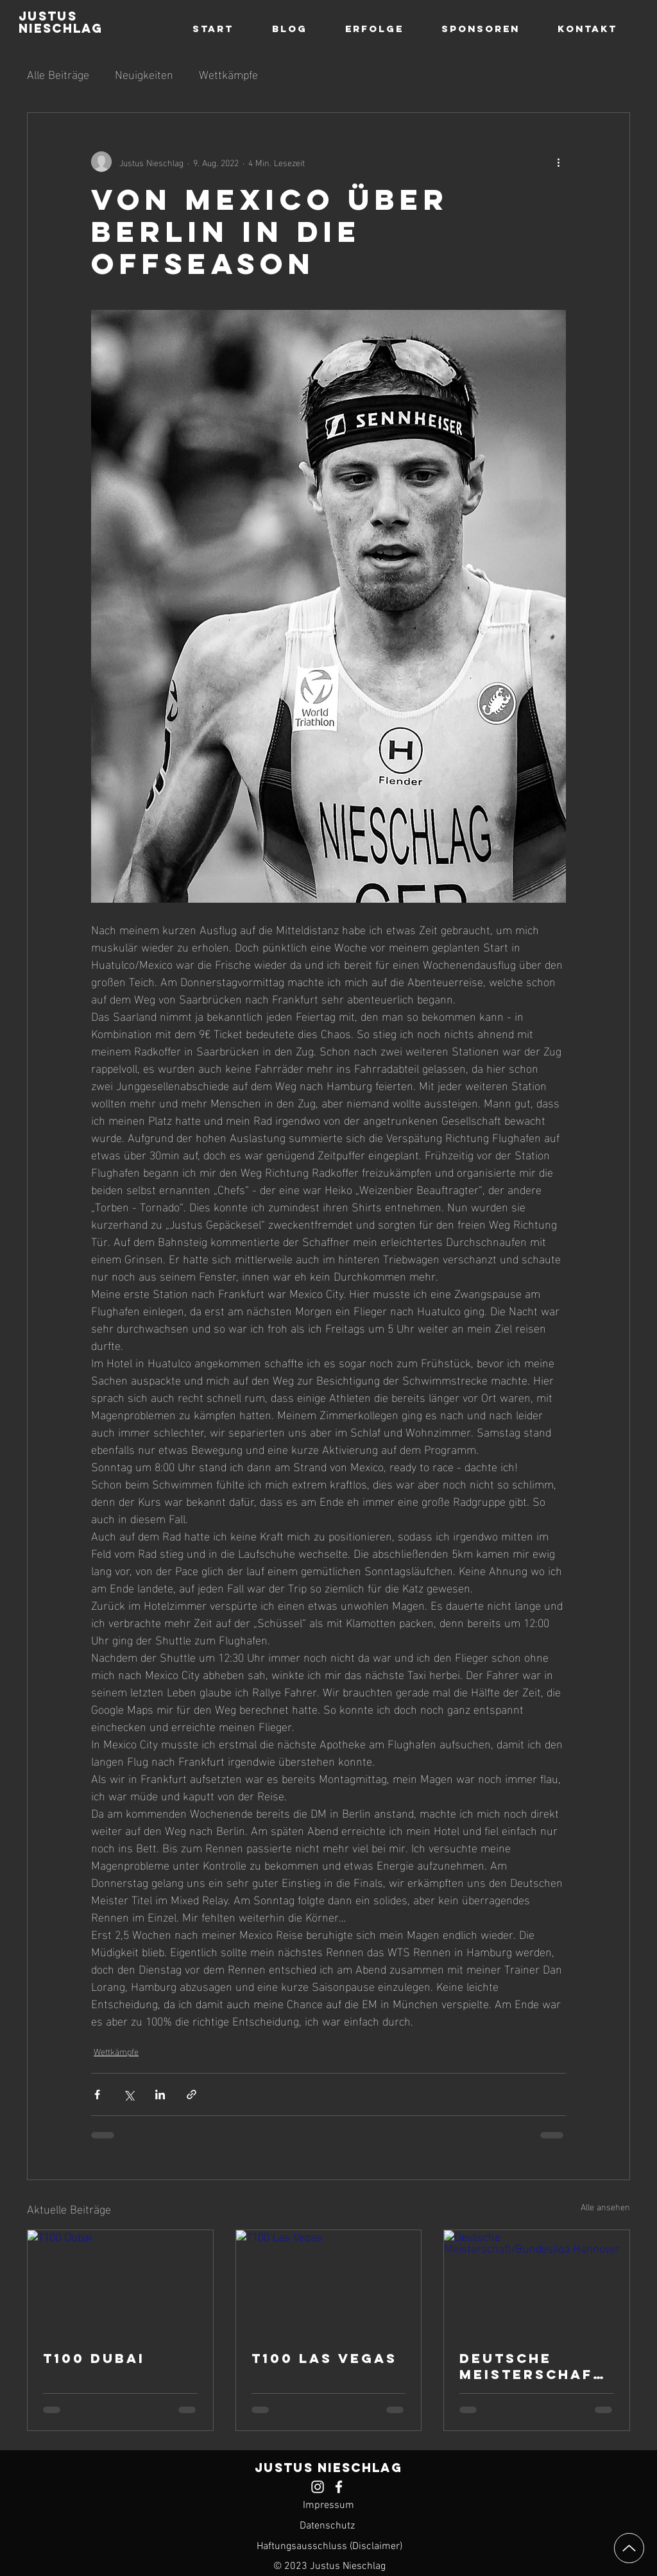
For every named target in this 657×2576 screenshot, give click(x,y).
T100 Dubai (94, 2358)
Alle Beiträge (58, 73)
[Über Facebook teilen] (97, 2094)
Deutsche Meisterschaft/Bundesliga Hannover (531, 2366)
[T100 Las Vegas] (329, 2282)
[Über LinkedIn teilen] (160, 2094)
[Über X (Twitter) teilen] (129, 2094)
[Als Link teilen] (191, 2094)
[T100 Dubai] (120, 2282)
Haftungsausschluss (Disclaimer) (329, 2546)
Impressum (328, 2505)
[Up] (629, 2548)
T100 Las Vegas (324, 2358)
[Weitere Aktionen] (558, 161)
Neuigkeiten (144, 73)
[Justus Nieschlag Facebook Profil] (338, 2486)
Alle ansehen (605, 2206)
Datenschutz (327, 2526)
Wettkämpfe (228, 73)
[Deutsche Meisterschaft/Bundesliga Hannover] (536, 2282)
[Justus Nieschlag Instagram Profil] (317, 2486)
